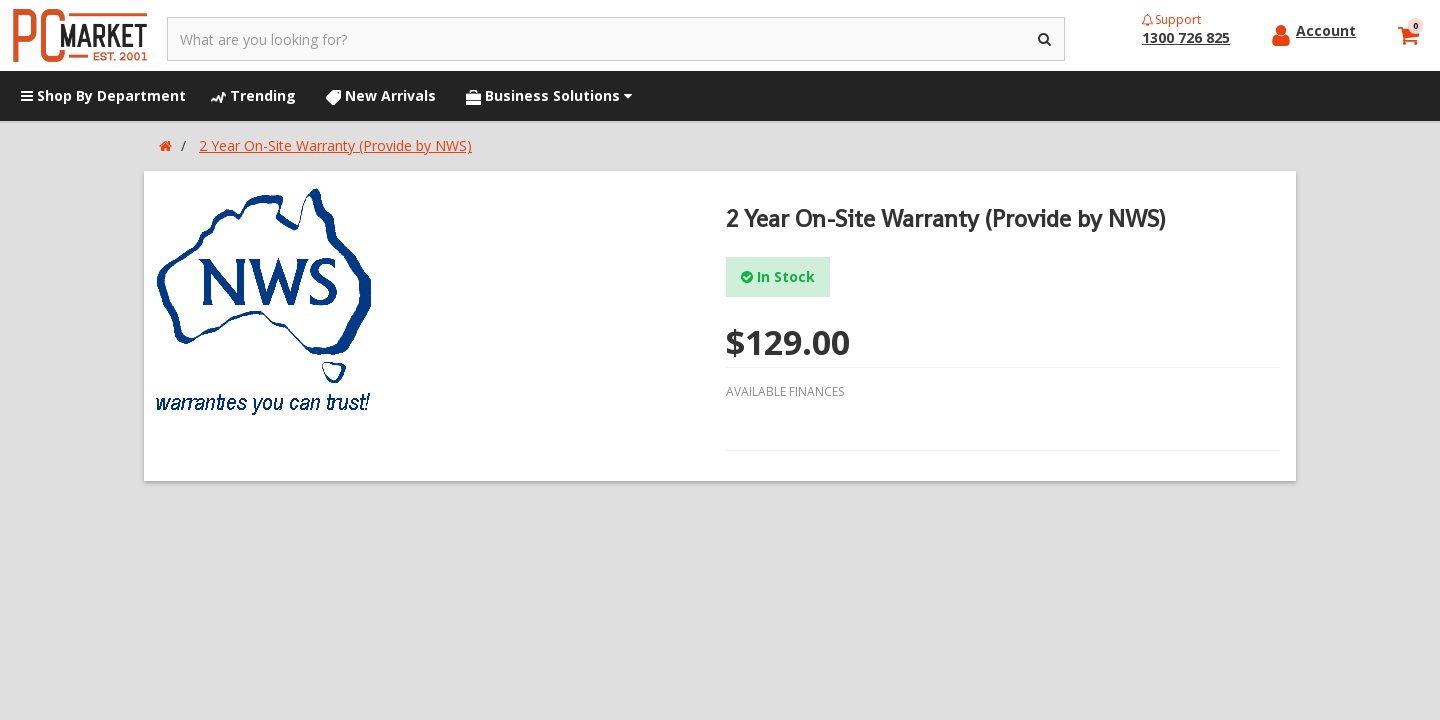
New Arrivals (381, 95)
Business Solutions (549, 95)
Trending (253, 95)
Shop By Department (103, 95)
